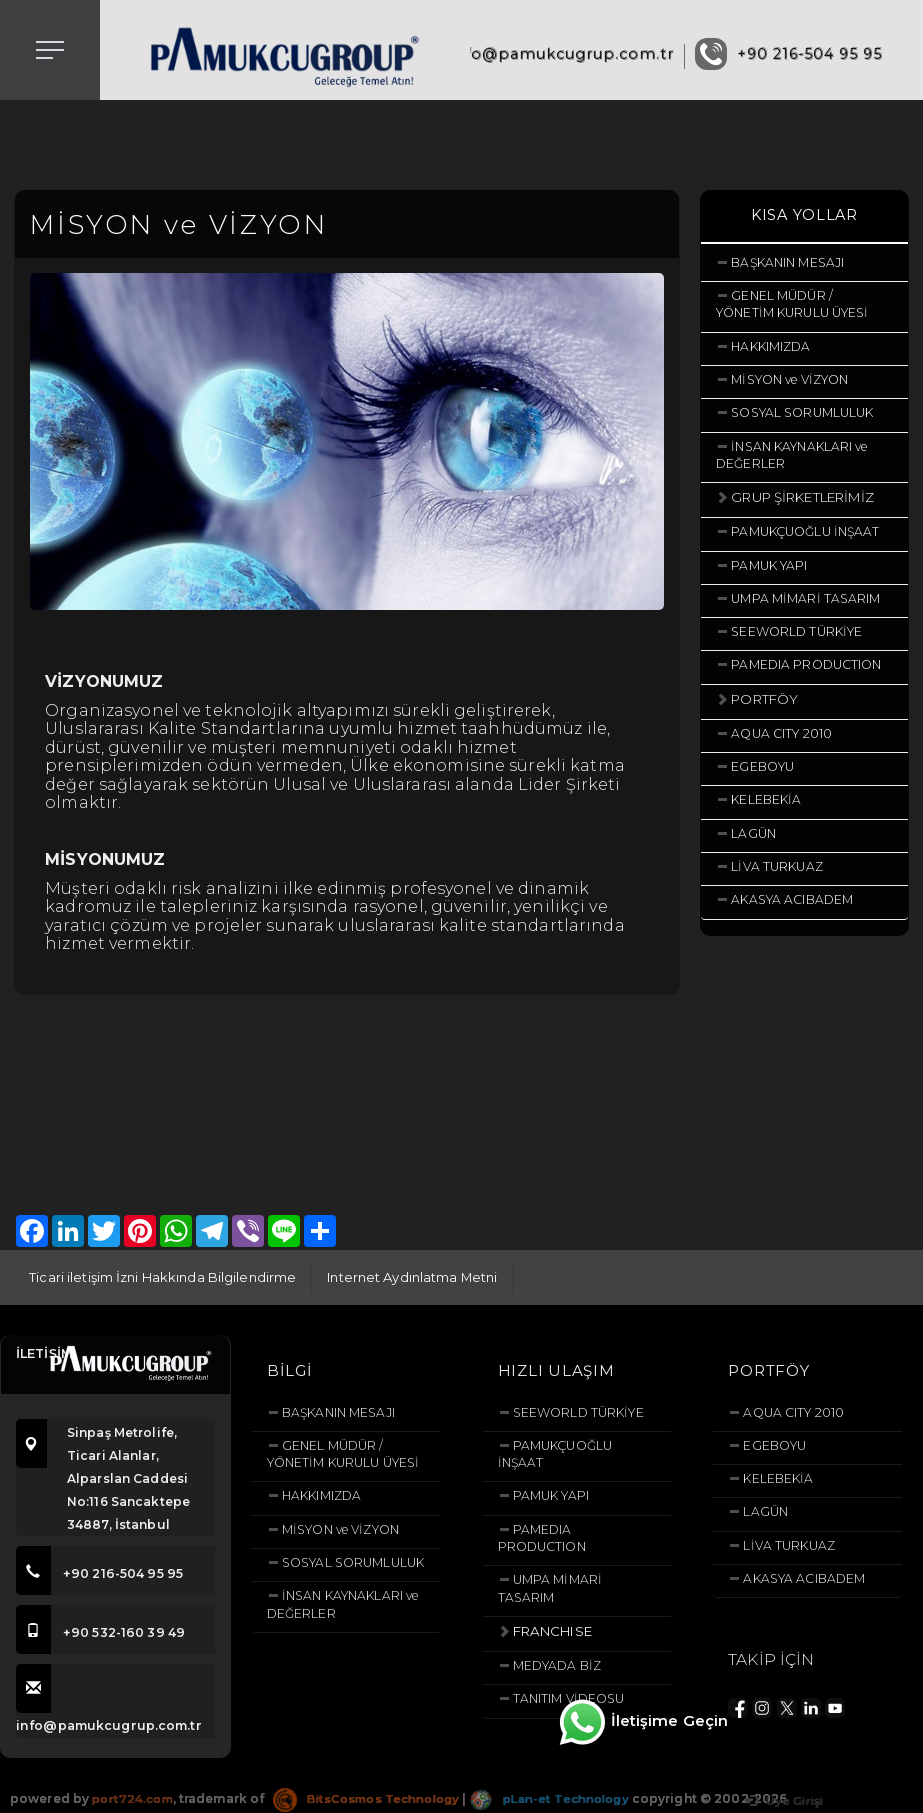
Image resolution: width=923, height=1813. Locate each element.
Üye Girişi (781, 1801)
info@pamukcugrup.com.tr (561, 54)
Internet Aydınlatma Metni (412, 1277)
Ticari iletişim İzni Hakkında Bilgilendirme (162, 1277)
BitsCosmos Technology (375, 1798)
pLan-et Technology (566, 1798)
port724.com (134, 1798)
